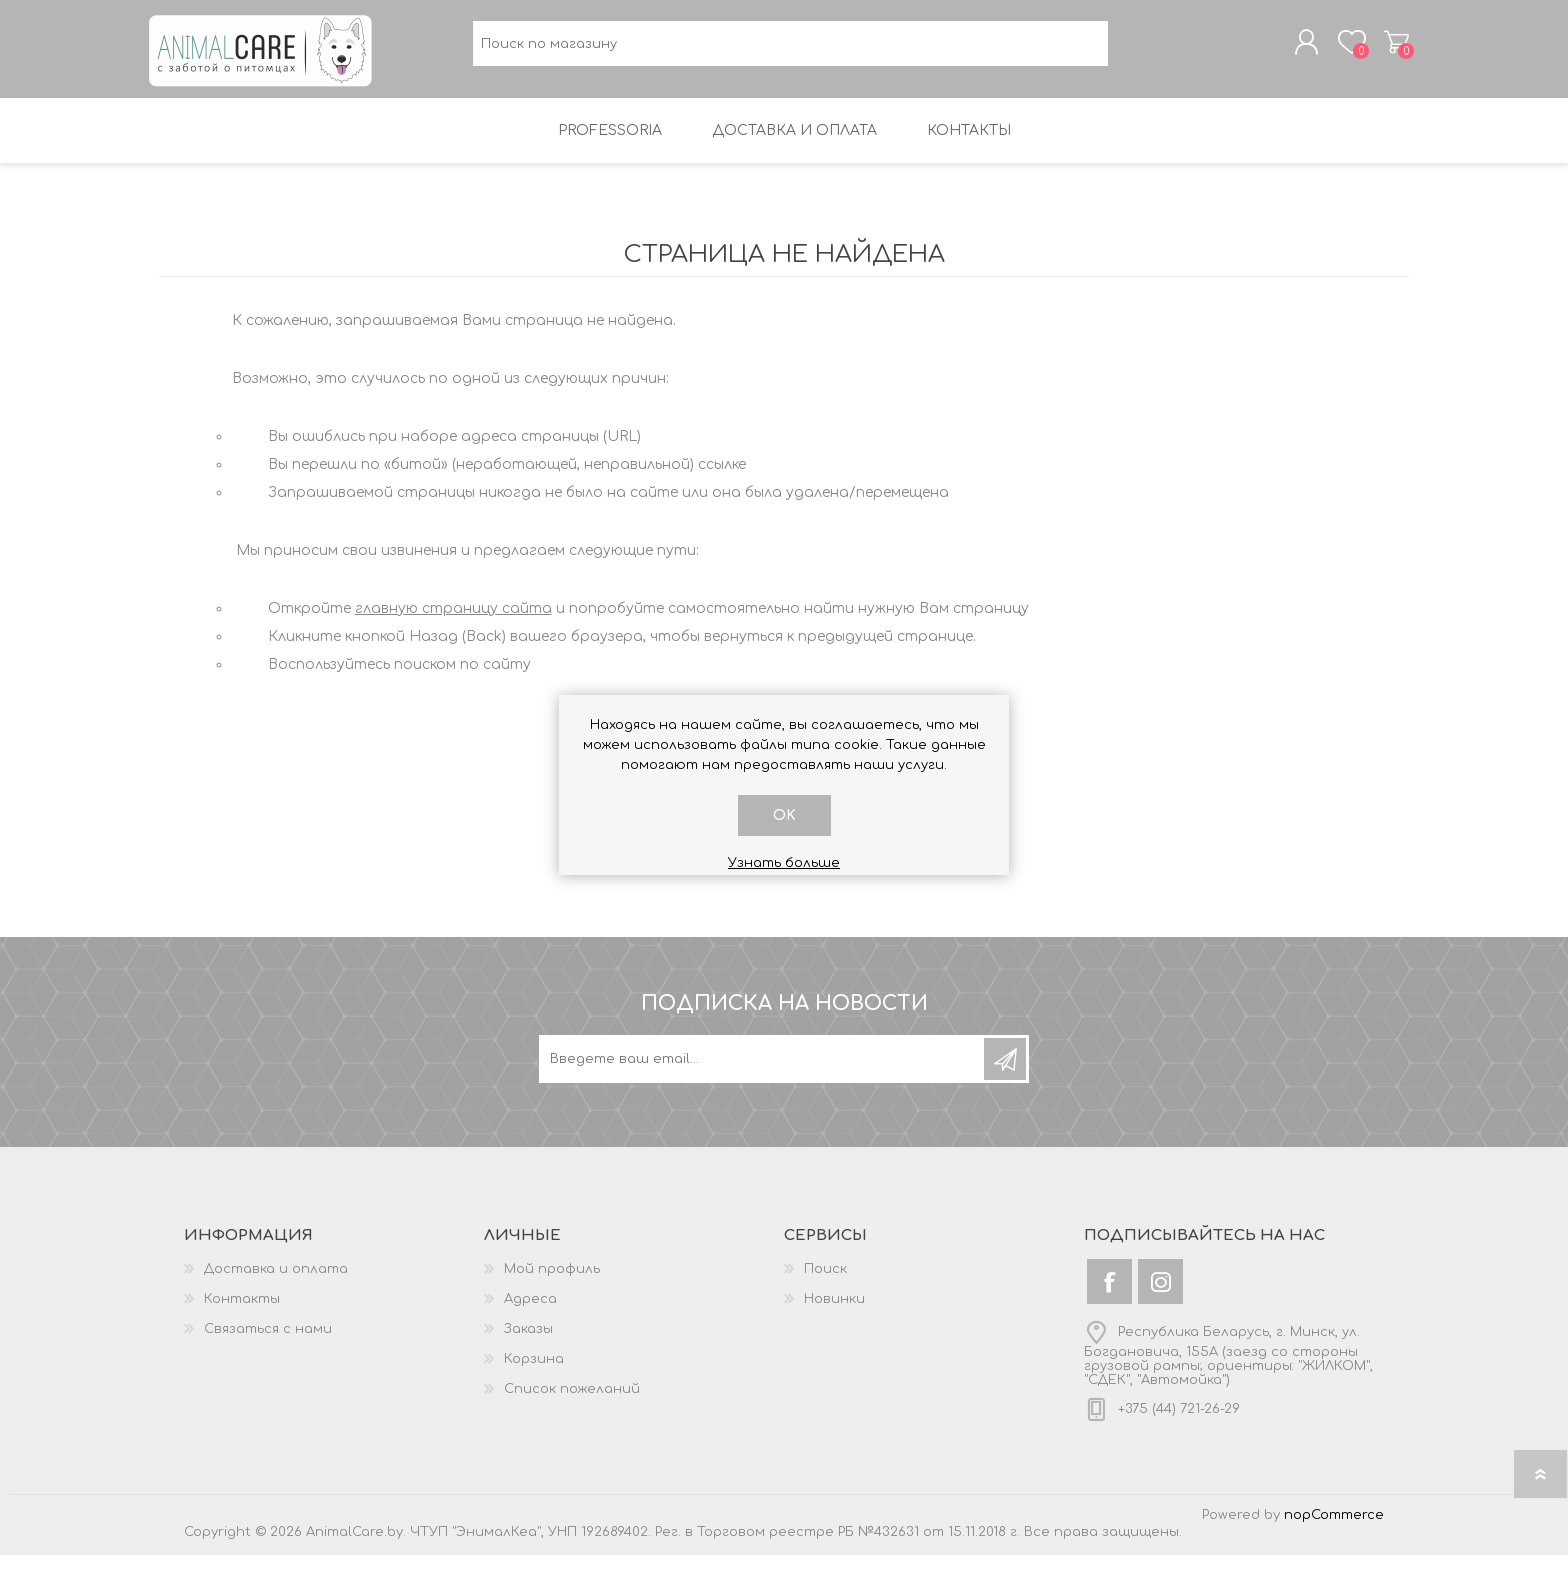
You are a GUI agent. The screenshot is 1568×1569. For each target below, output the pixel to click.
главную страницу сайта (453, 622)
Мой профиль (552, 1283)
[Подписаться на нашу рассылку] (763, 1073)
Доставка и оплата (276, 1283)
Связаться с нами (268, 1343)
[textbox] (790, 50)
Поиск (825, 1283)
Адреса (530, 1313)
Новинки (834, 1313)
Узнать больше (784, 863)
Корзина (1386, 49)
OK (784, 815)
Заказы (528, 1343)
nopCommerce (1334, 1529)
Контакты (242, 1313)
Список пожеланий (572, 1403)
